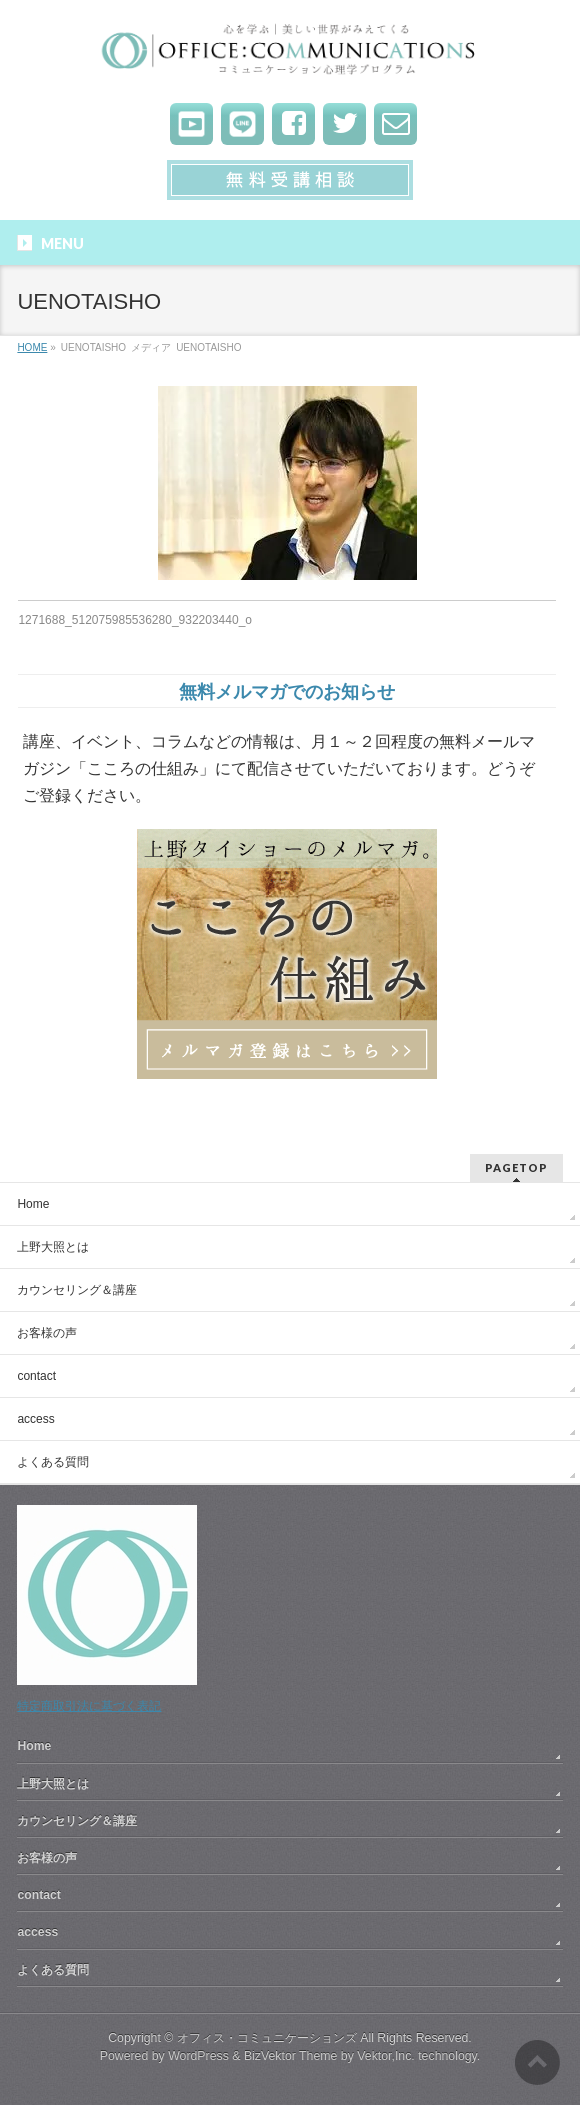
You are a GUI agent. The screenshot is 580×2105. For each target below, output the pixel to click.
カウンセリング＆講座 (77, 1290)
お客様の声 (47, 1333)
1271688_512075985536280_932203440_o (135, 620)
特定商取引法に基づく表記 (89, 1706)
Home (33, 1204)
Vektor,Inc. (386, 2056)
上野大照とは (53, 1247)
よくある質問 (53, 1462)
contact (36, 1376)
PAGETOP (516, 1167)
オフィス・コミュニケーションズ (267, 2038)
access (35, 1419)
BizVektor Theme (291, 2056)
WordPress (198, 2056)
